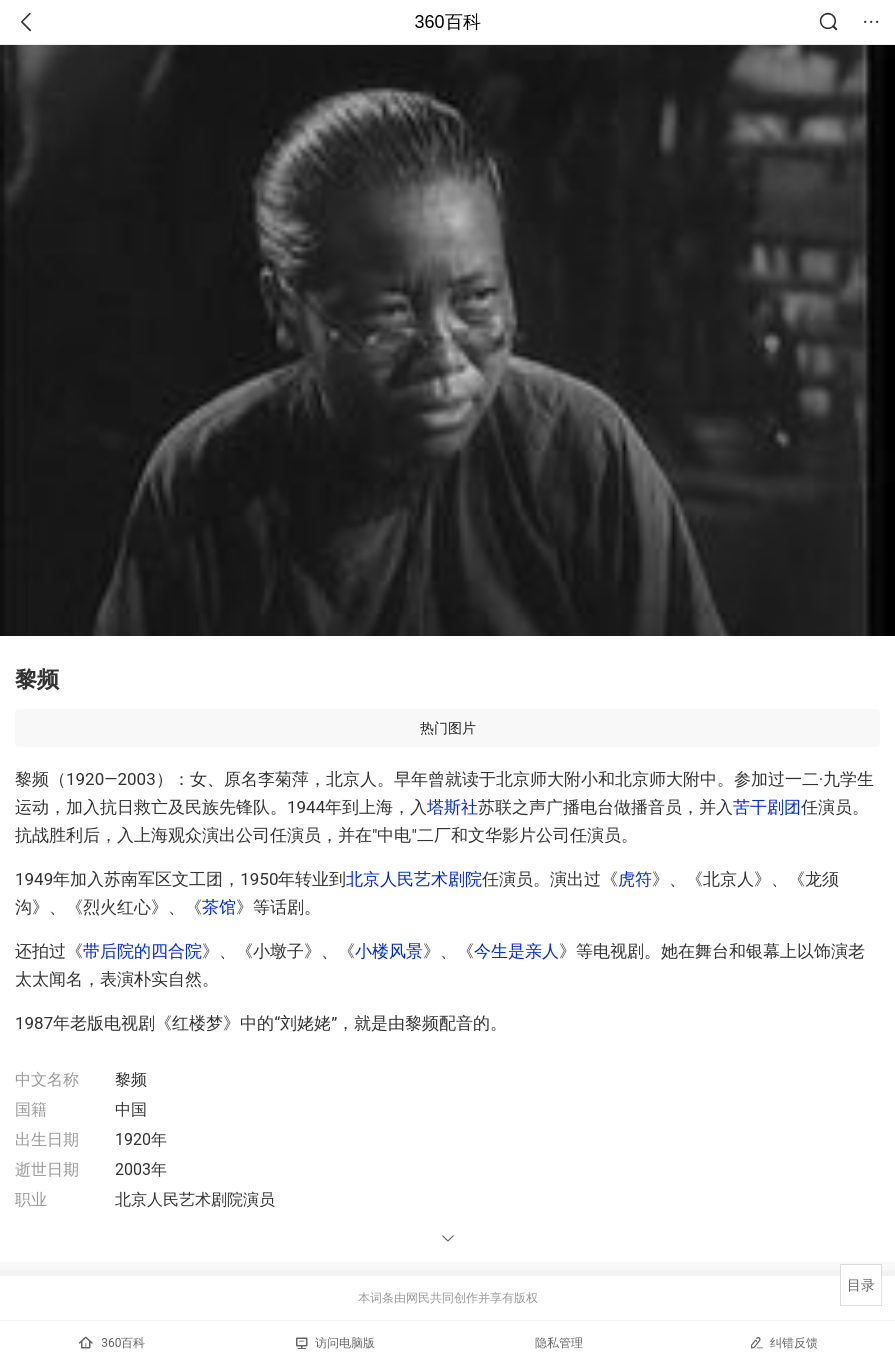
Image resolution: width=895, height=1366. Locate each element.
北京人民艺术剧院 (414, 879)
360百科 (447, 22)
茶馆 (219, 907)
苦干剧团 (767, 807)
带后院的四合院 (142, 951)
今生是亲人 (516, 951)
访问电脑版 (335, 1343)
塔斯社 (452, 807)
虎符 (635, 879)
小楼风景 (389, 951)
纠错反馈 (783, 1342)
